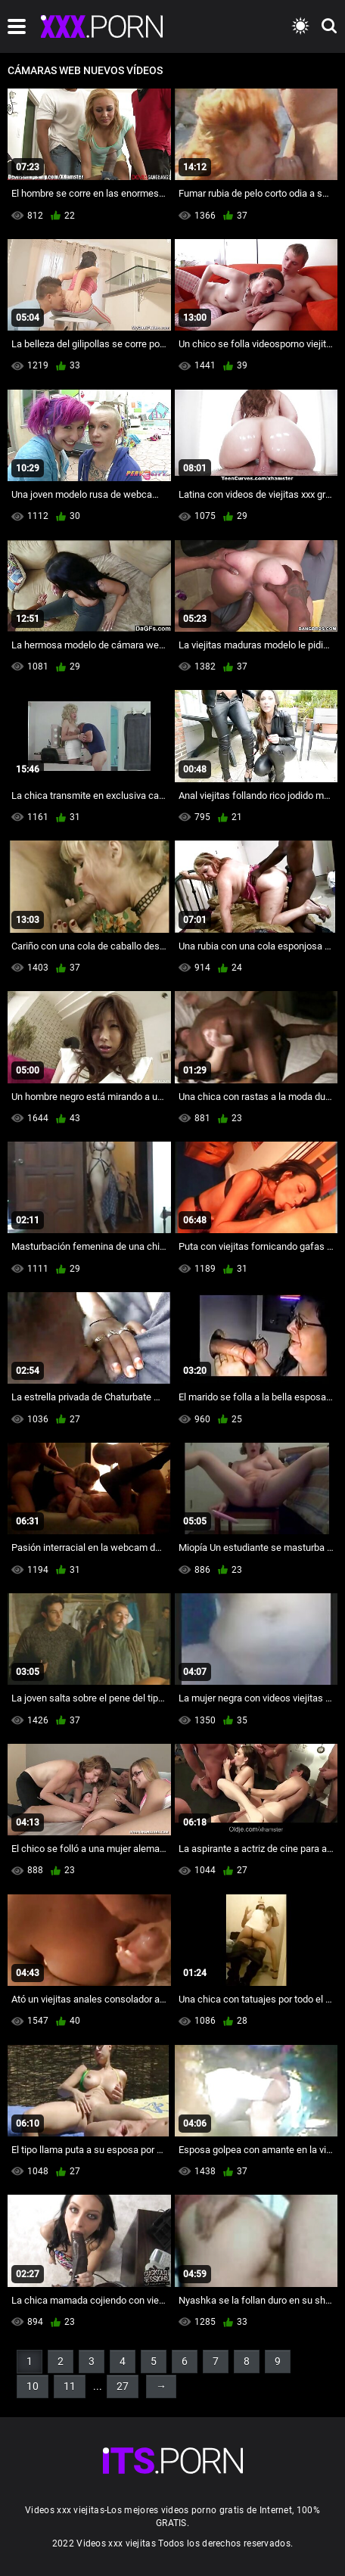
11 (70, 2386)
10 (32, 2386)
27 (123, 2386)
